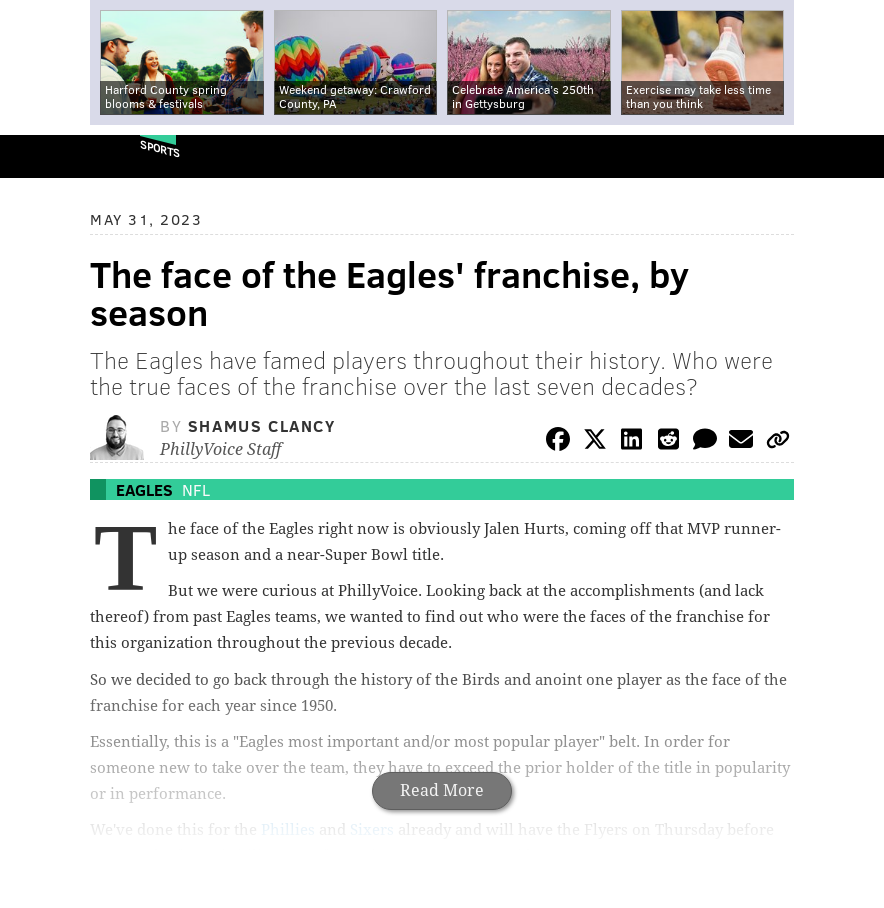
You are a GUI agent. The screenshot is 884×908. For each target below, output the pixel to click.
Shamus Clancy (262, 425)
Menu (852, 156)
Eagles (144, 489)
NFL (196, 489)
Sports (160, 148)
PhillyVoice (48, 155)
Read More (442, 790)
